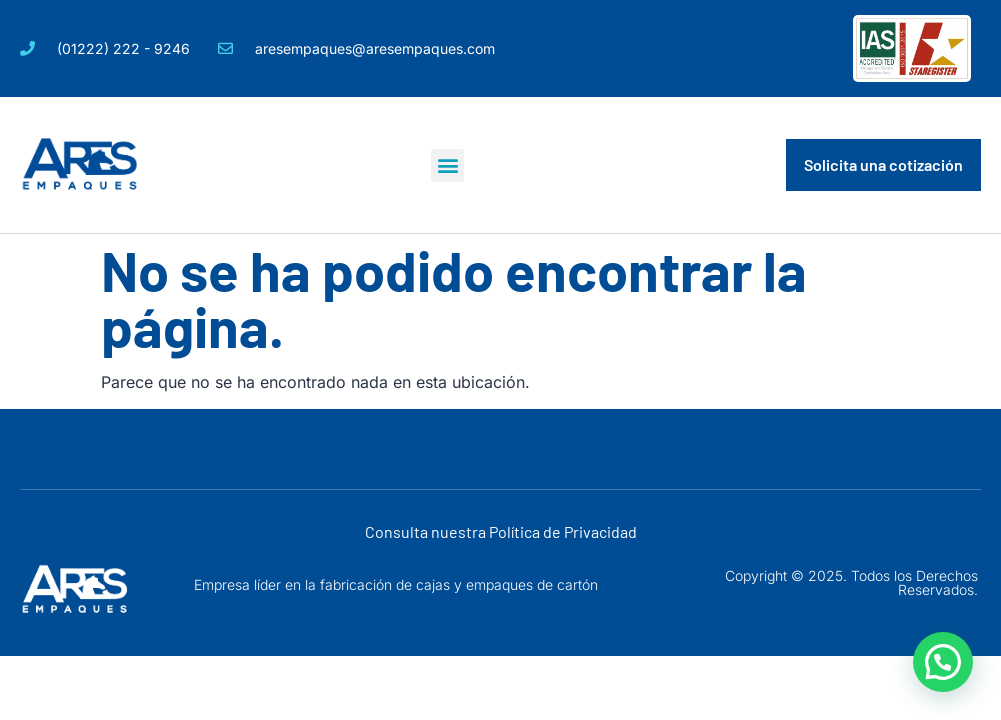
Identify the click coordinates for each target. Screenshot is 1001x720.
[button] (447, 165)
